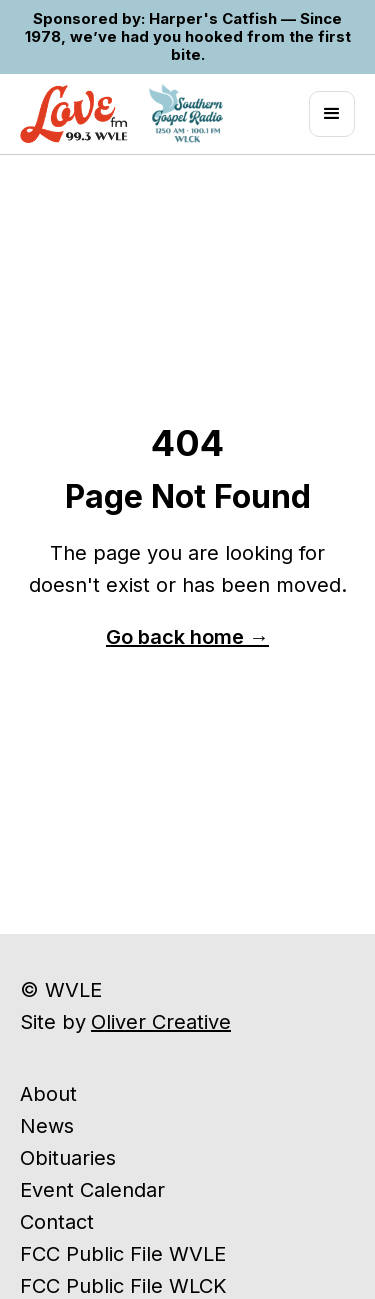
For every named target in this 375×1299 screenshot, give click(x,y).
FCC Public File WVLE (123, 1254)
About (48, 1094)
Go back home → (187, 637)
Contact (57, 1222)
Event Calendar (92, 1190)
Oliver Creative (161, 1022)
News (47, 1126)
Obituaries (68, 1158)
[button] (332, 114)
